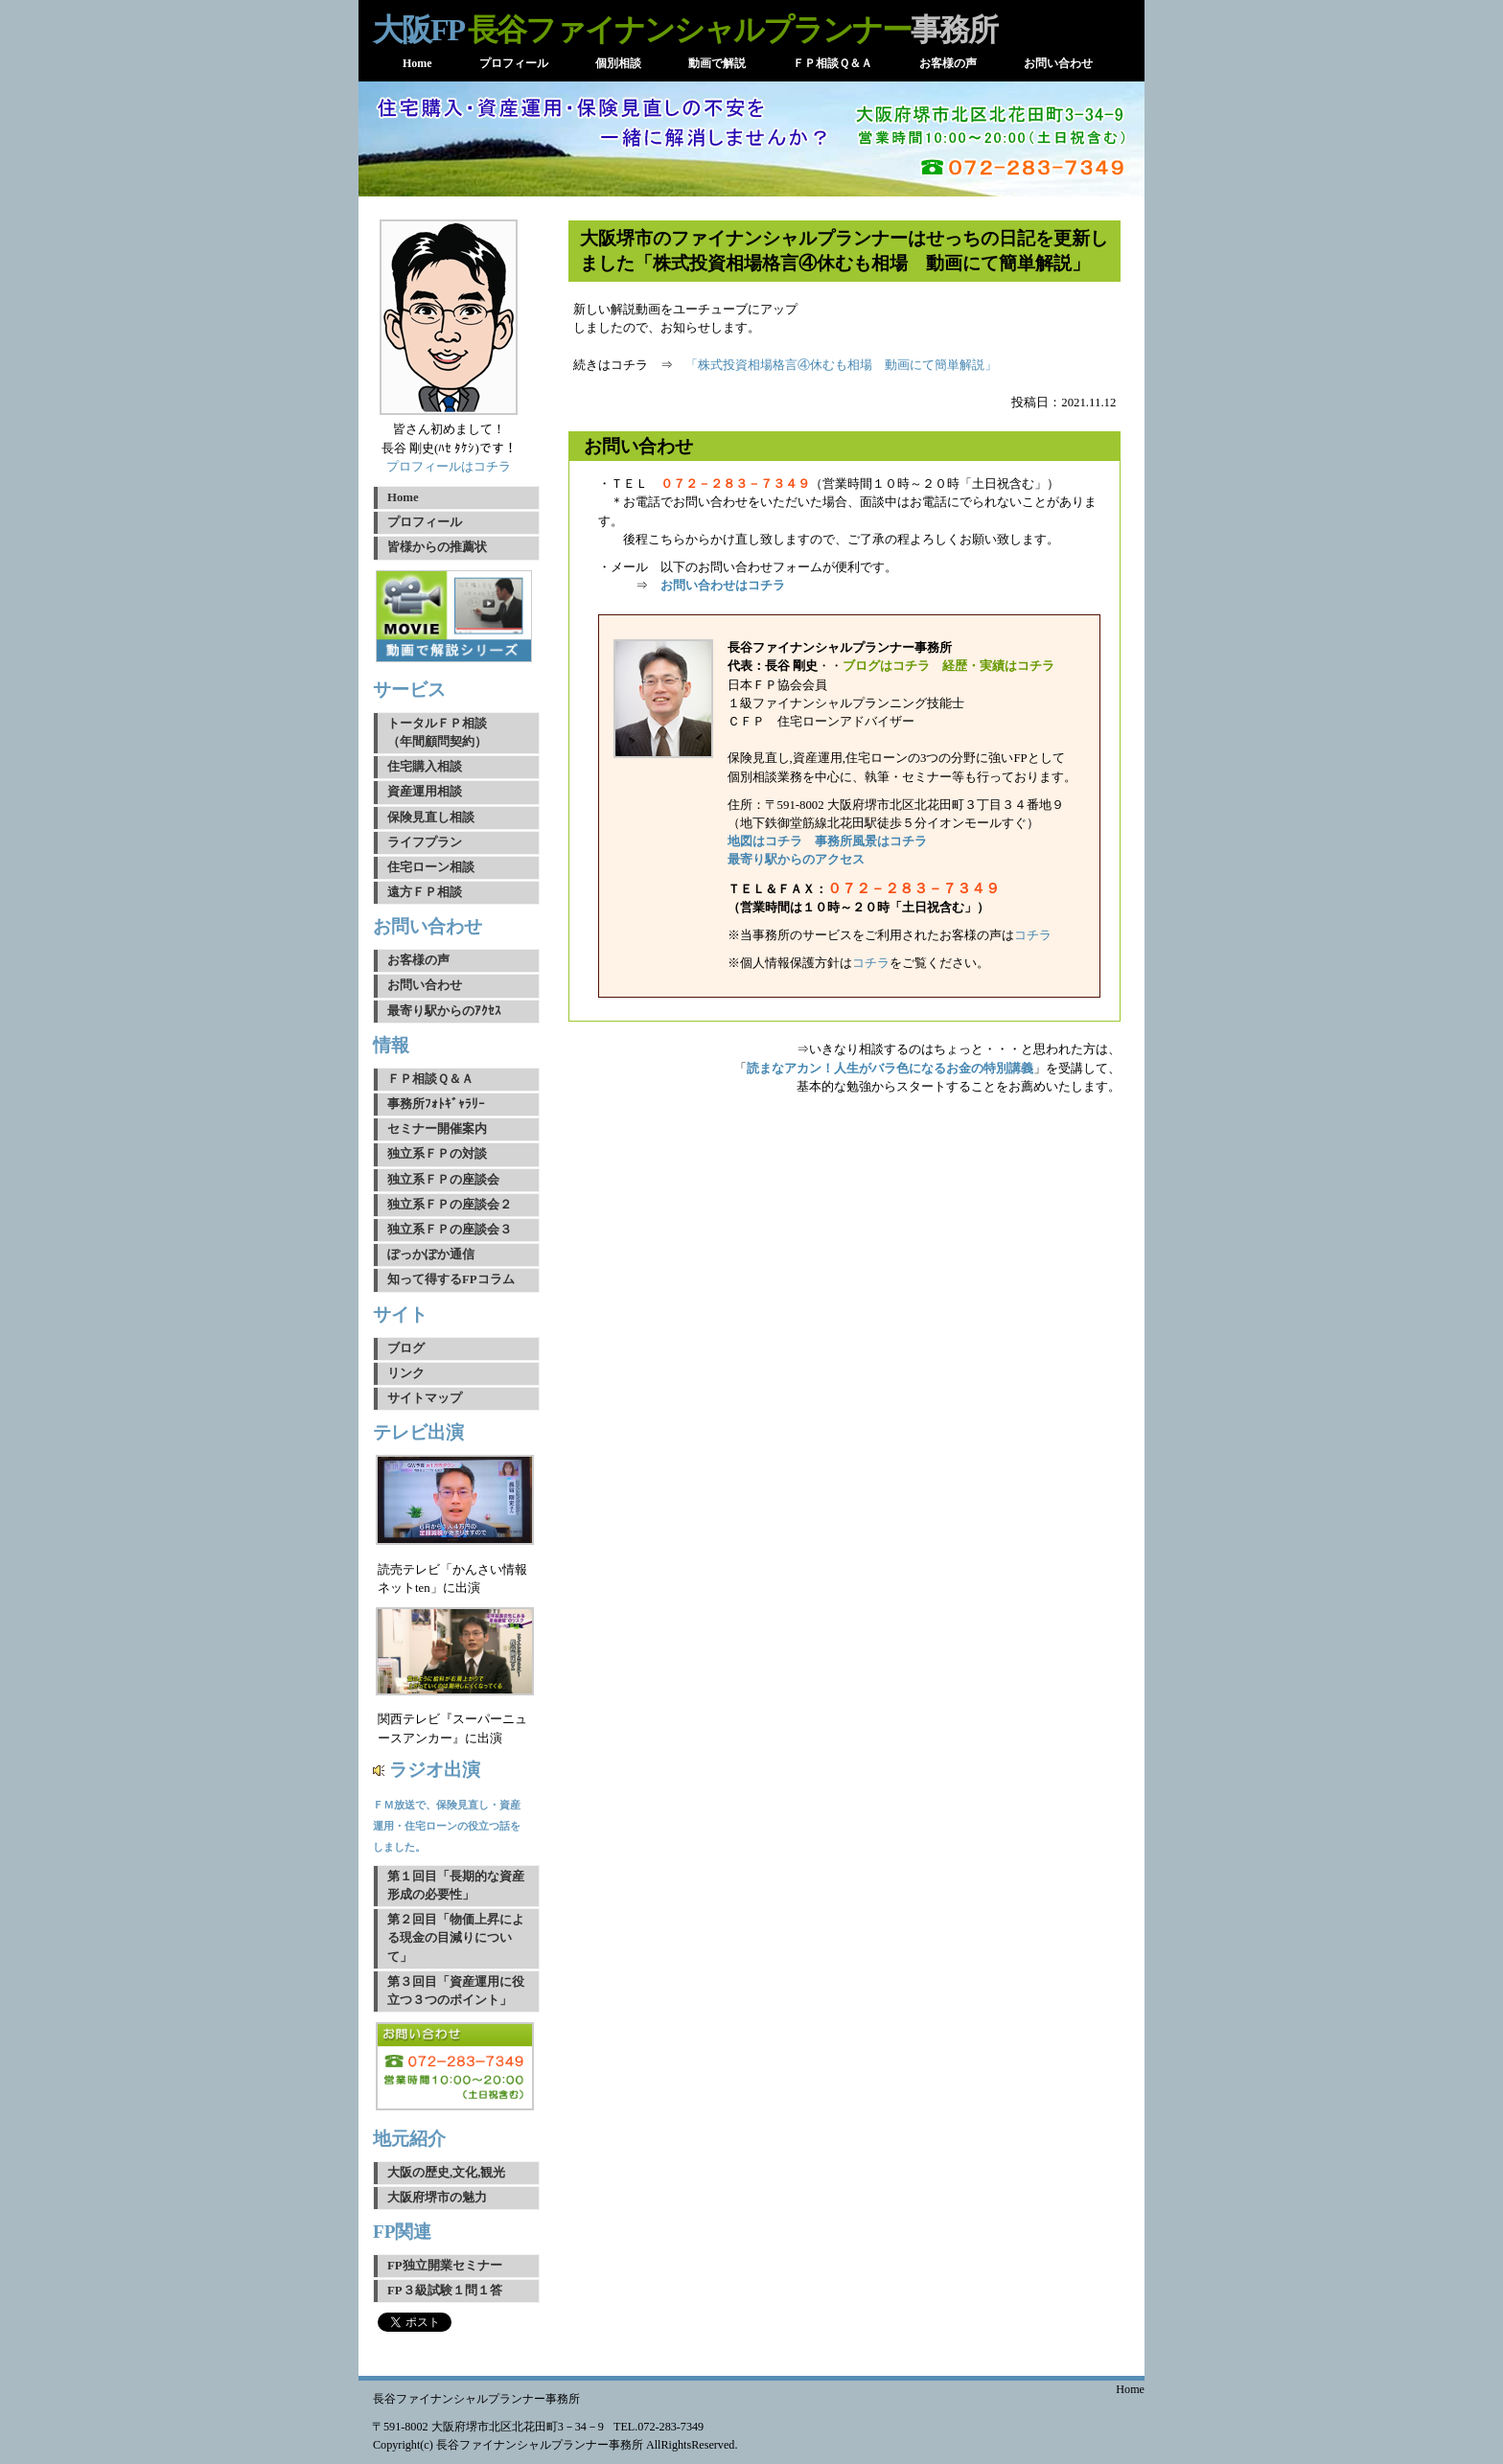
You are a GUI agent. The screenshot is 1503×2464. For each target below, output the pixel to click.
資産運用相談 (424, 791)
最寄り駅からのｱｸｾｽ (444, 1011)
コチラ (1033, 935)
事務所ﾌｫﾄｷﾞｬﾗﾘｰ (436, 1104)
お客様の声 (418, 960)
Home (403, 497)
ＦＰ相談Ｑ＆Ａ (430, 1079)
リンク (406, 1373)
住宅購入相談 (424, 766)
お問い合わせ (424, 985)
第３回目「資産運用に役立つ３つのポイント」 (455, 1991)
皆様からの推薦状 (437, 547)
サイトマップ (424, 1398)
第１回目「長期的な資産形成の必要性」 (455, 1885)
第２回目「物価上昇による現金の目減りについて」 (455, 1938)
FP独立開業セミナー (444, 2265)
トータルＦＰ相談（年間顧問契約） (437, 732)
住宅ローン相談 (430, 867)
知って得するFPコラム (451, 1279)
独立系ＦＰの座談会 (443, 1179)
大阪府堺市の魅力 (437, 2197)
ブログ (406, 1348)
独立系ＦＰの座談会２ (449, 1204)
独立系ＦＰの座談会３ (449, 1229)
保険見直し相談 (430, 817)
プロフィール (424, 522)
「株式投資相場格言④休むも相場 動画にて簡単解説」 (841, 365)
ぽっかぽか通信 (430, 1254)
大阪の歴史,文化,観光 (446, 2172)
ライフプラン (424, 842)
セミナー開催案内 (437, 1129)
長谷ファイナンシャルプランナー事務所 (476, 2399)
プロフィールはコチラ (448, 466)
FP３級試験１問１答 (444, 2290)
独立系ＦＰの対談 (437, 1154)
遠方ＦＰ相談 (424, 892)
